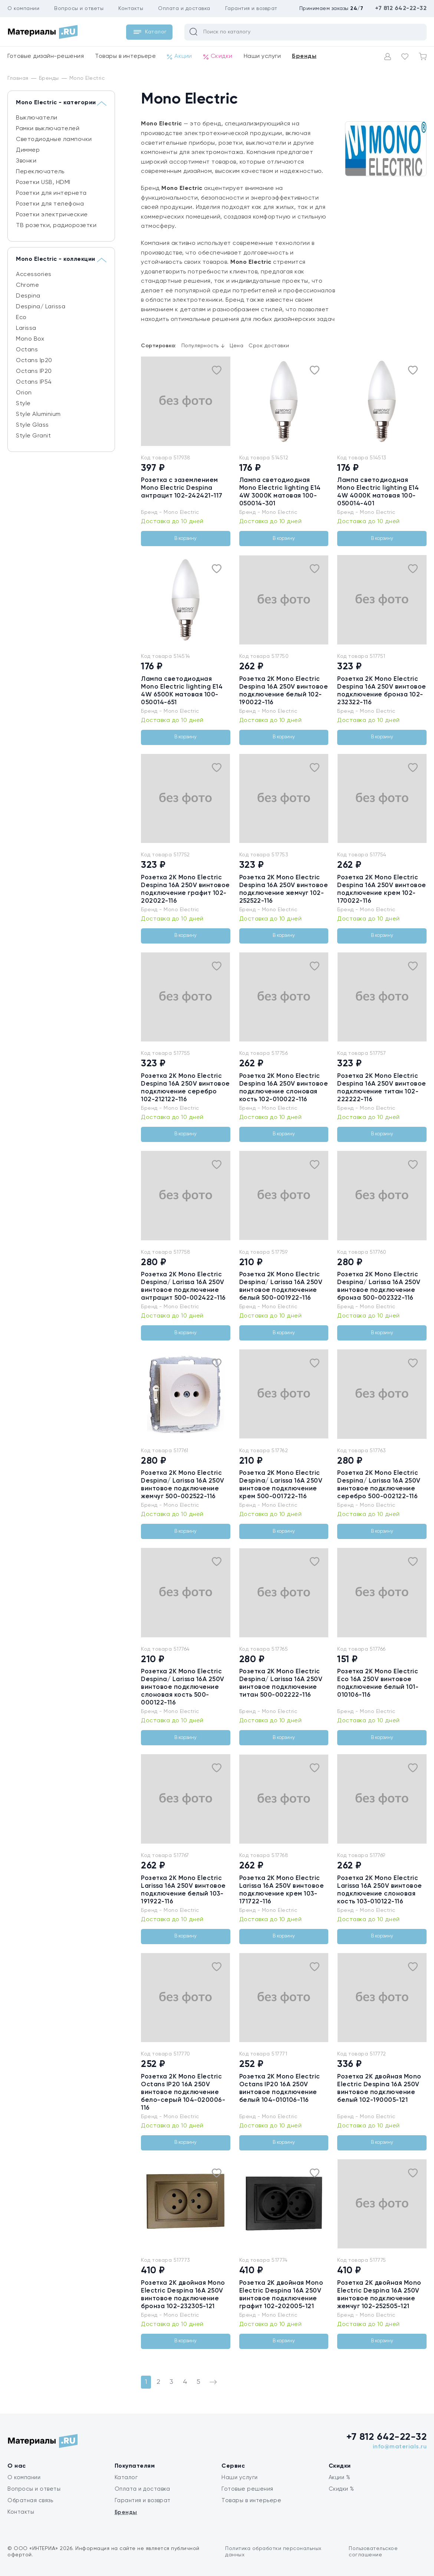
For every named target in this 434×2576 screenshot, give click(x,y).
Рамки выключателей (47, 129)
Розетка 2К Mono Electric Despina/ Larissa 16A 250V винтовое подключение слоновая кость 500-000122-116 (182, 1687)
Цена (236, 345)
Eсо (21, 318)
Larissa (26, 328)
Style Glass (32, 425)
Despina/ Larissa (40, 307)
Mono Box (30, 339)
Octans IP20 (34, 371)
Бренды (304, 56)
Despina (28, 296)
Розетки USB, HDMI (43, 183)
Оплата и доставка (184, 8)
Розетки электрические (52, 215)
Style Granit (33, 436)
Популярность (203, 346)
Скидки (218, 56)
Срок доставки (269, 345)
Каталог (126, 2477)
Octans (27, 350)
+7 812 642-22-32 (401, 9)
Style (23, 404)
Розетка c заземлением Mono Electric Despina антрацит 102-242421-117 (182, 488)
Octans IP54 (34, 382)
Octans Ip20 (34, 361)
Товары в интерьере (125, 56)
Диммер (28, 150)
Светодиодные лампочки (54, 139)
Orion (24, 393)
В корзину (185, 538)
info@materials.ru (400, 2447)
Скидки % (341, 2489)
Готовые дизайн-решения (45, 56)
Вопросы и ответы (78, 8)
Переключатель (40, 172)
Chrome (27, 285)
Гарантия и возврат (251, 8)
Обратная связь (30, 2500)
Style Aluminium (38, 414)
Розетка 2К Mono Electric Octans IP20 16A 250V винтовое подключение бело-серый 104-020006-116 (183, 2092)
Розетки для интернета (51, 193)
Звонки (26, 161)
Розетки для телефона (50, 204)
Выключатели (36, 118)
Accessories (34, 275)
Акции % (340, 2477)
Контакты (130, 8)
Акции (179, 56)
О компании (23, 8)
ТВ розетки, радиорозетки (56, 226)
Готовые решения (247, 2489)
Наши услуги (262, 56)
